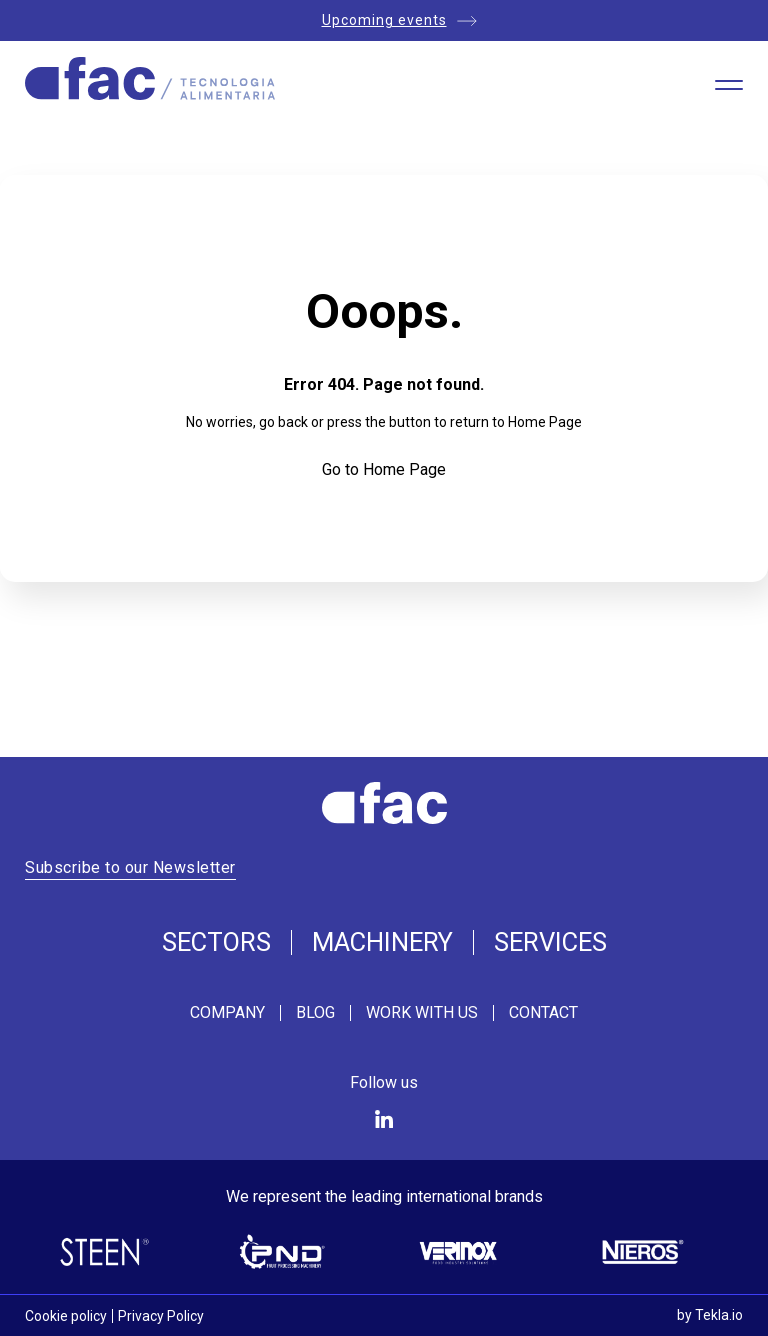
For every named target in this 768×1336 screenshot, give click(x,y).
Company (227, 1013)
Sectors (216, 943)
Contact (543, 1013)
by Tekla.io (710, 1315)
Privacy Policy (161, 1316)
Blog (315, 1013)
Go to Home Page (384, 469)
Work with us (422, 1013)
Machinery (382, 943)
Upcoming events (384, 20)
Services (550, 943)
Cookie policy (66, 1316)
